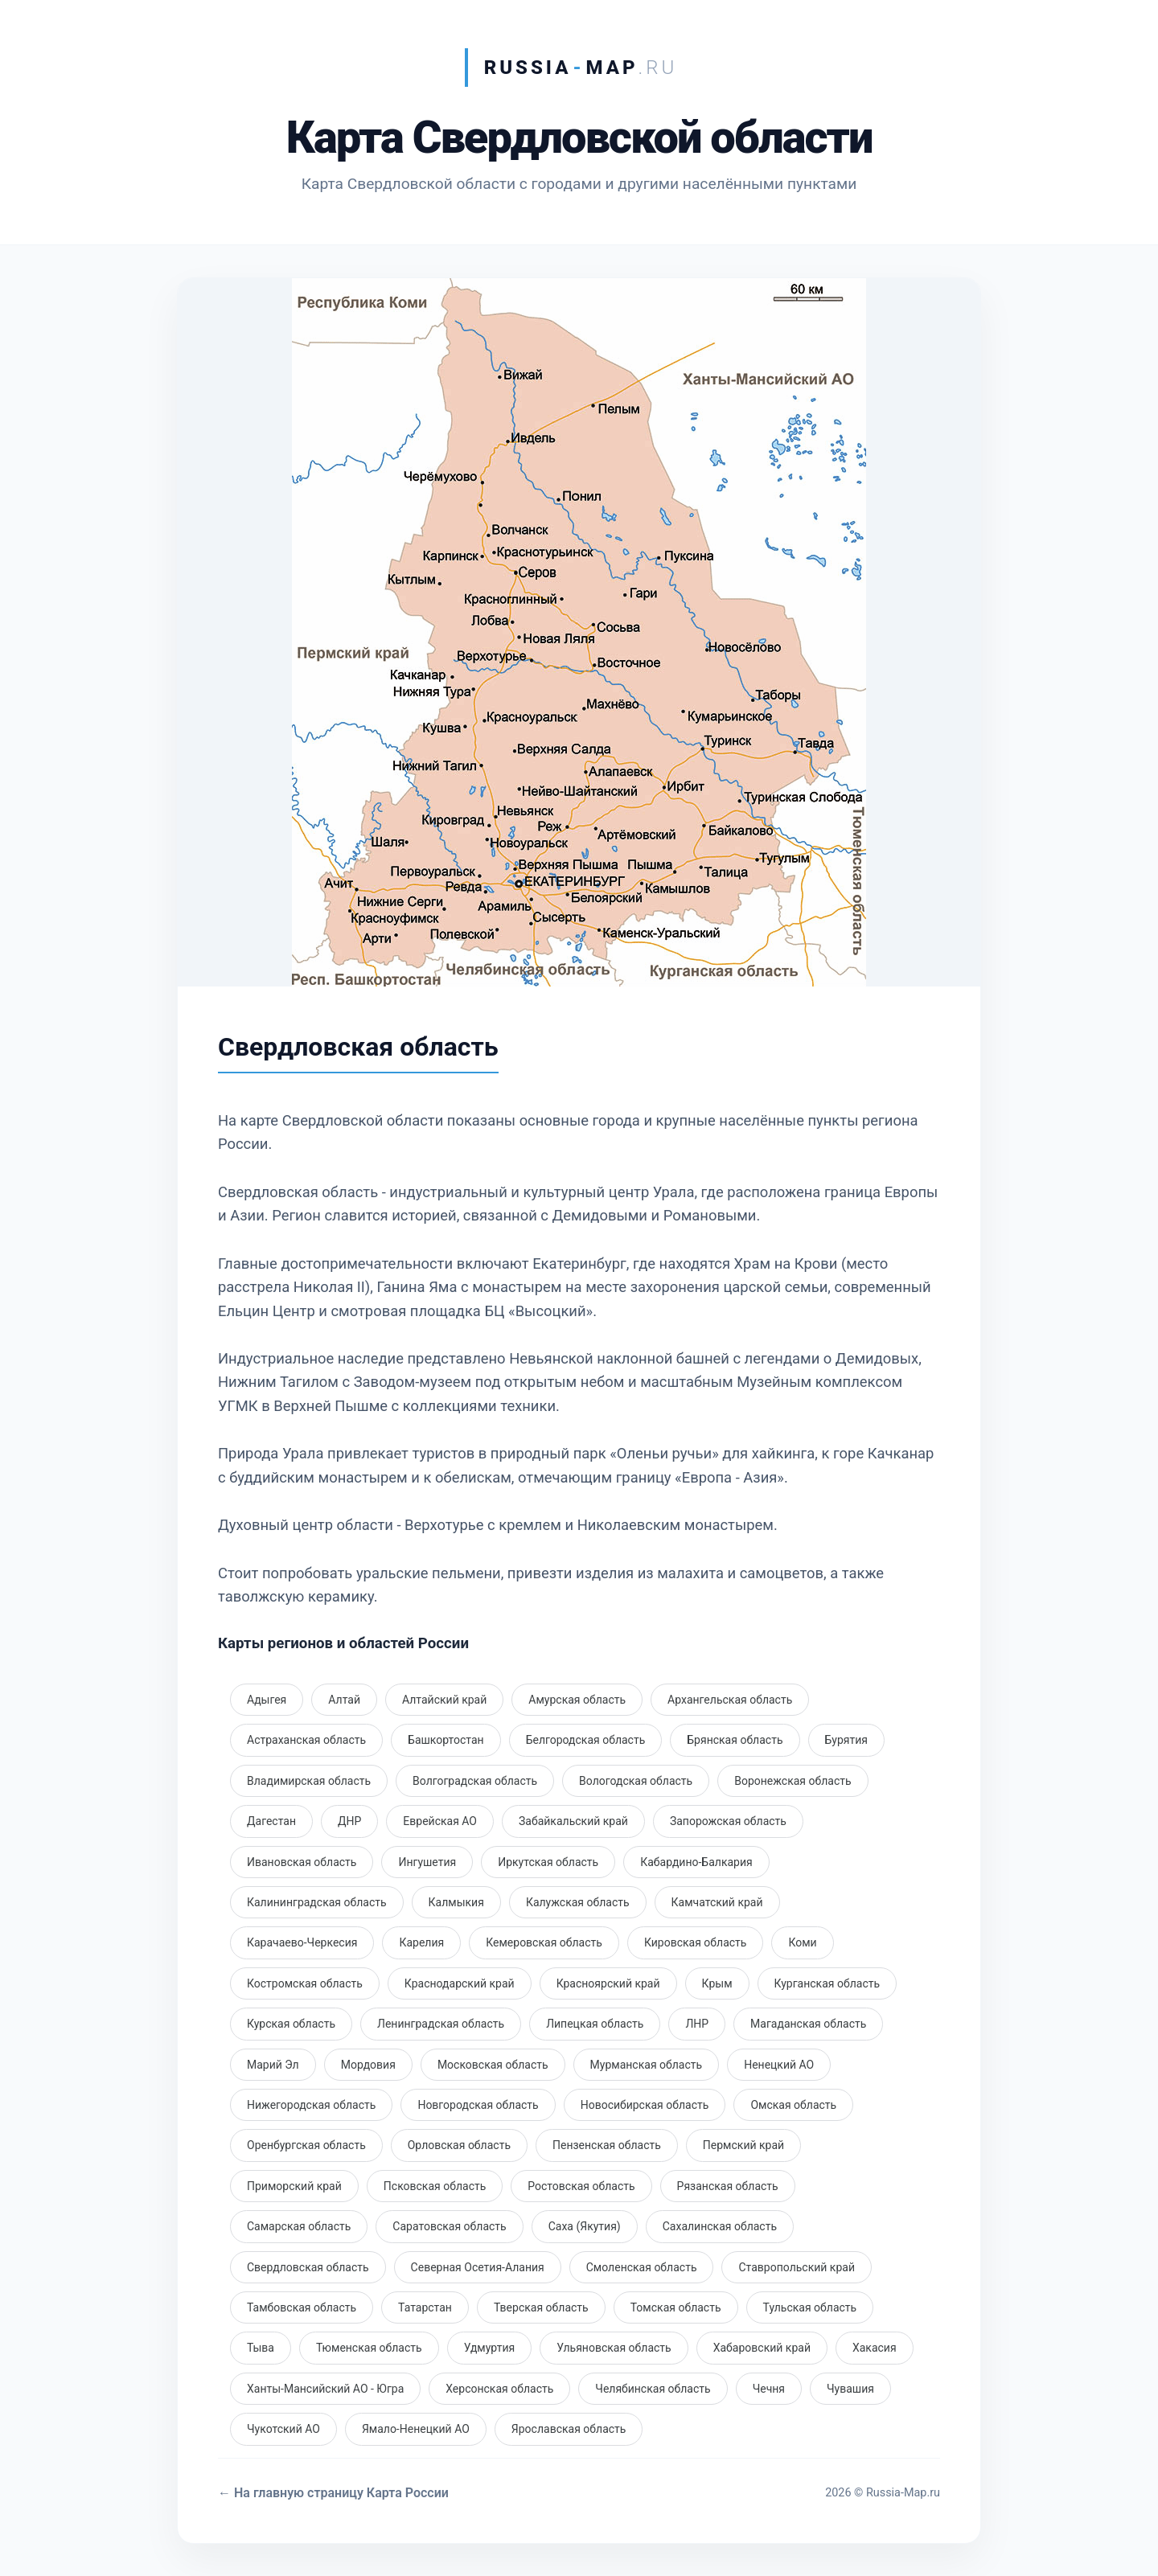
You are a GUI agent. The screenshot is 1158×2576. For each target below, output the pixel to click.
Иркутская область (548, 1862)
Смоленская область (641, 2267)
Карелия (421, 1942)
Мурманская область (646, 2064)
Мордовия (368, 2064)
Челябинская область (652, 2388)
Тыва (260, 2347)
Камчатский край (717, 1902)
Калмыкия (456, 1902)
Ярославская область (568, 2428)
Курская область (291, 2023)
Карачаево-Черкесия (302, 1942)
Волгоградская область (475, 1780)
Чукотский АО (283, 2428)
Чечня (769, 2388)
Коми (802, 1942)
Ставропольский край (796, 2267)
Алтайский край (444, 1699)
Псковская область (435, 2186)
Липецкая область (594, 2023)
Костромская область (305, 1983)
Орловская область (459, 2145)
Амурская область (577, 1699)
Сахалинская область (720, 2226)
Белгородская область (586, 1739)
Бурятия (846, 1739)
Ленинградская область (440, 2023)
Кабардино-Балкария (696, 1862)
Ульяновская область (613, 2347)
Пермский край (743, 2145)
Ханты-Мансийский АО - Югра (325, 2388)
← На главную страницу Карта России (333, 2492)
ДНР (349, 1821)
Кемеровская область (544, 1942)
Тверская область (541, 2307)
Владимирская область (309, 1780)
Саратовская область (449, 2226)
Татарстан (425, 2307)
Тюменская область (369, 2347)
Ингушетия (427, 1862)
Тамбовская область (301, 2307)
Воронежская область (792, 1780)
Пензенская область (606, 2145)
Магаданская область (808, 2023)
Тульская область (810, 2307)
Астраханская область (306, 1739)
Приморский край (294, 2186)
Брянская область (734, 1739)
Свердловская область (308, 2267)
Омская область (793, 2104)
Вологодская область (635, 1780)
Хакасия (874, 2347)
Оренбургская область (306, 2145)
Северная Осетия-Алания (477, 2267)
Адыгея (266, 1699)
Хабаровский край (762, 2347)
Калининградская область (317, 1902)
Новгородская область (477, 2104)
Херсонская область (499, 2388)
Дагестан (271, 1821)
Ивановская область (301, 1862)
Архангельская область (729, 1699)
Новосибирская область (645, 2104)
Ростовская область (581, 2186)
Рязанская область (727, 2186)
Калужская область (578, 1902)
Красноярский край (608, 1983)
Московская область (492, 2064)
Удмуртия (489, 2347)
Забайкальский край (573, 1821)
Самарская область (299, 2226)
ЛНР (696, 2023)
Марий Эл (273, 2064)
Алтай (344, 1699)
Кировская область (695, 1942)
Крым (717, 1983)
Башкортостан (446, 1739)
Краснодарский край (459, 1983)
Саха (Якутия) (584, 2226)
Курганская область (827, 1983)
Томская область (675, 2307)
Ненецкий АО (779, 2064)
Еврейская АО (440, 1821)
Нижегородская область (311, 2104)
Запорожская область (728, 1821)
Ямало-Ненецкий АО (416, 2428)
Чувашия (850, 2388)
